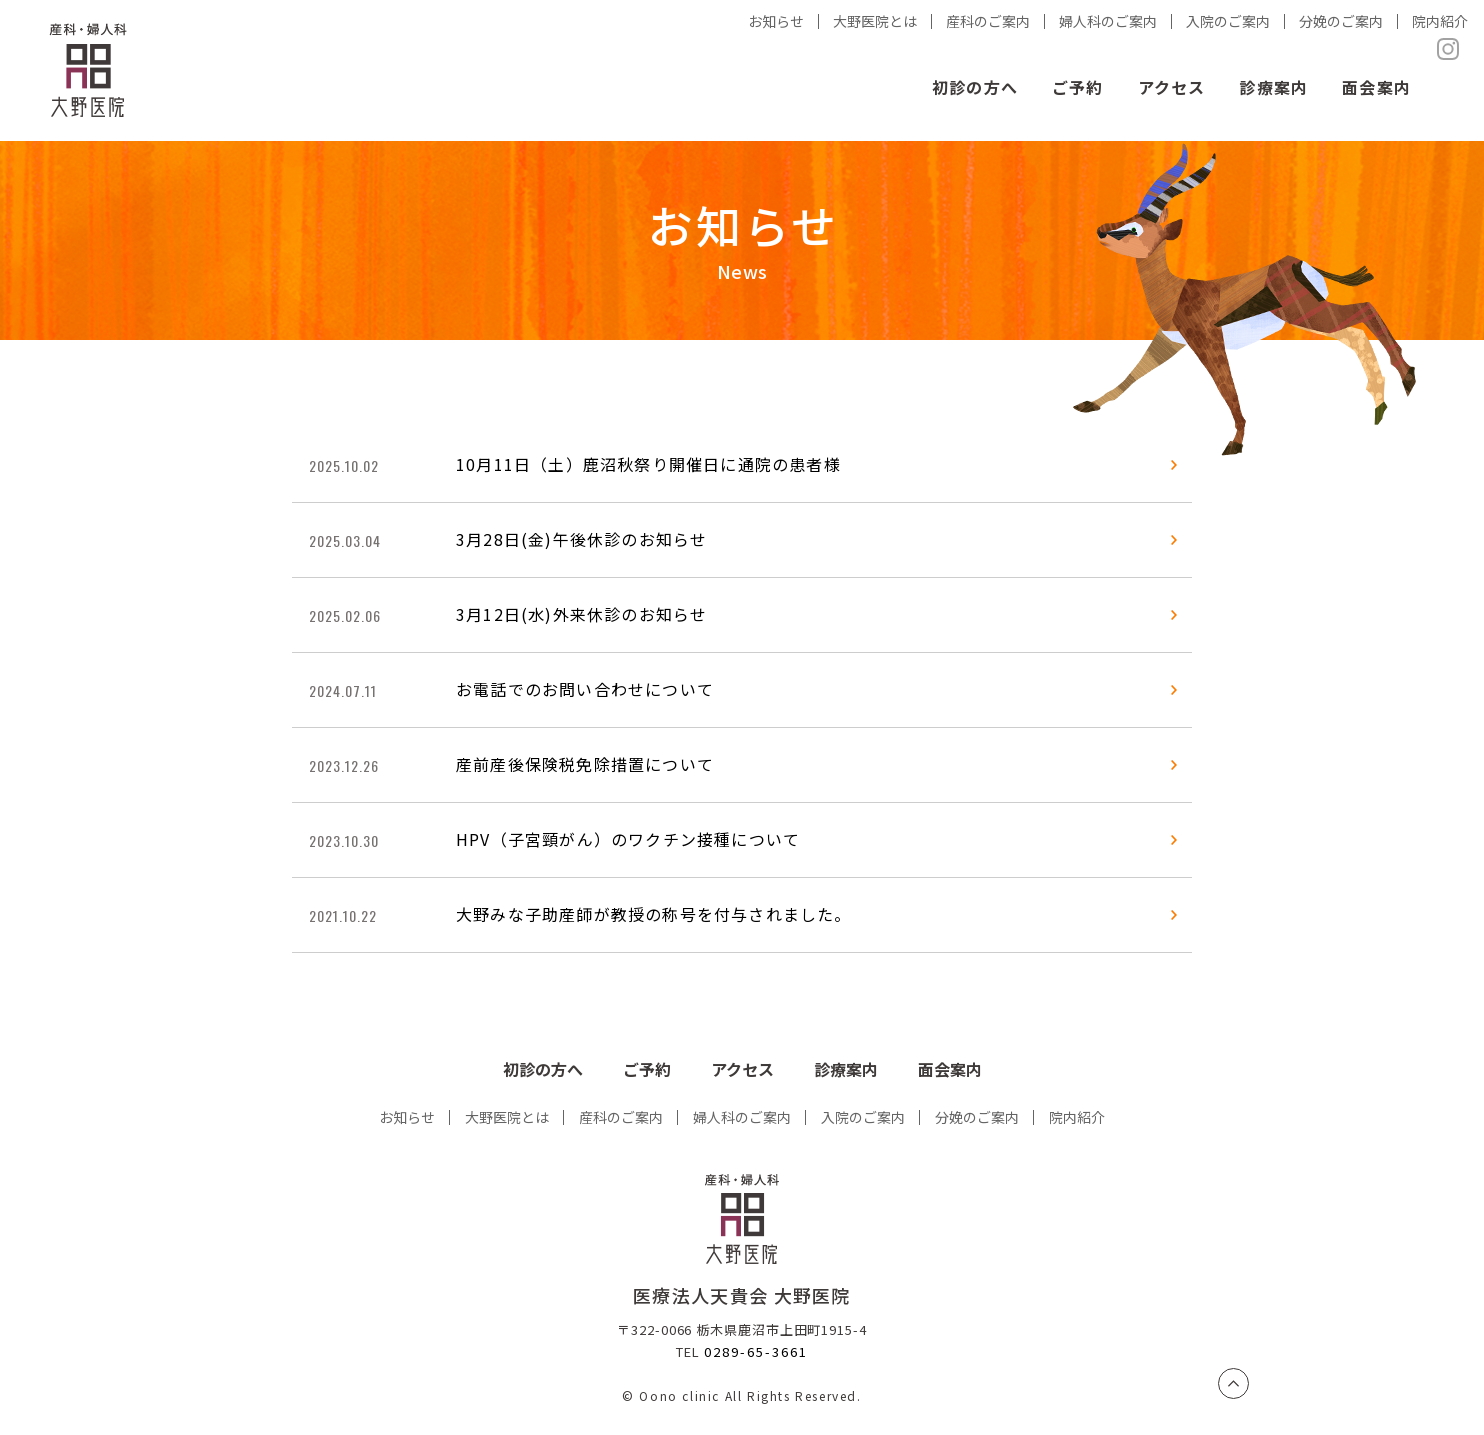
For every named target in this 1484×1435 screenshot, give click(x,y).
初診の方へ (975, 87)
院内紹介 (1077, 1117)
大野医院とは (507, 1117)
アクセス (1172, 87)
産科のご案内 (621, 1117)
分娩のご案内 (977, 1117)
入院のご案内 (863, 1117)
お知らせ (407, 1117)
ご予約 (1078, 87)
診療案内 (1273, 87)
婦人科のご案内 (742, 1117)
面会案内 (1376, 87)
